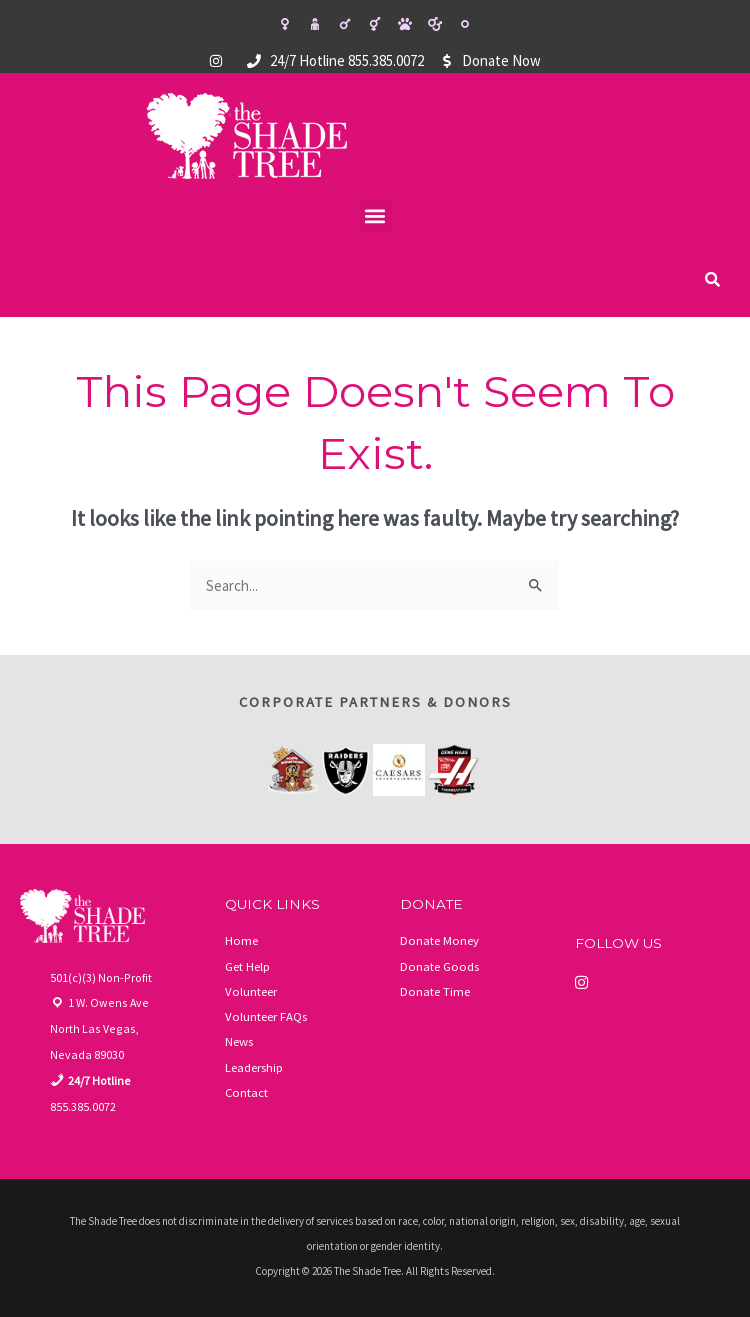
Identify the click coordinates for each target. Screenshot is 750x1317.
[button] (375, 215)
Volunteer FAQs (266, 1014)
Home (241, 940)
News (239, 1039)
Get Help (247, 964)
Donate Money (439, 940)
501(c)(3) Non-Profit (101, 975)
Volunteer (251, 989)
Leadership (254, 1064)
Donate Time (435, 989)
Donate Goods (439, 964)
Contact (246, 1088)
